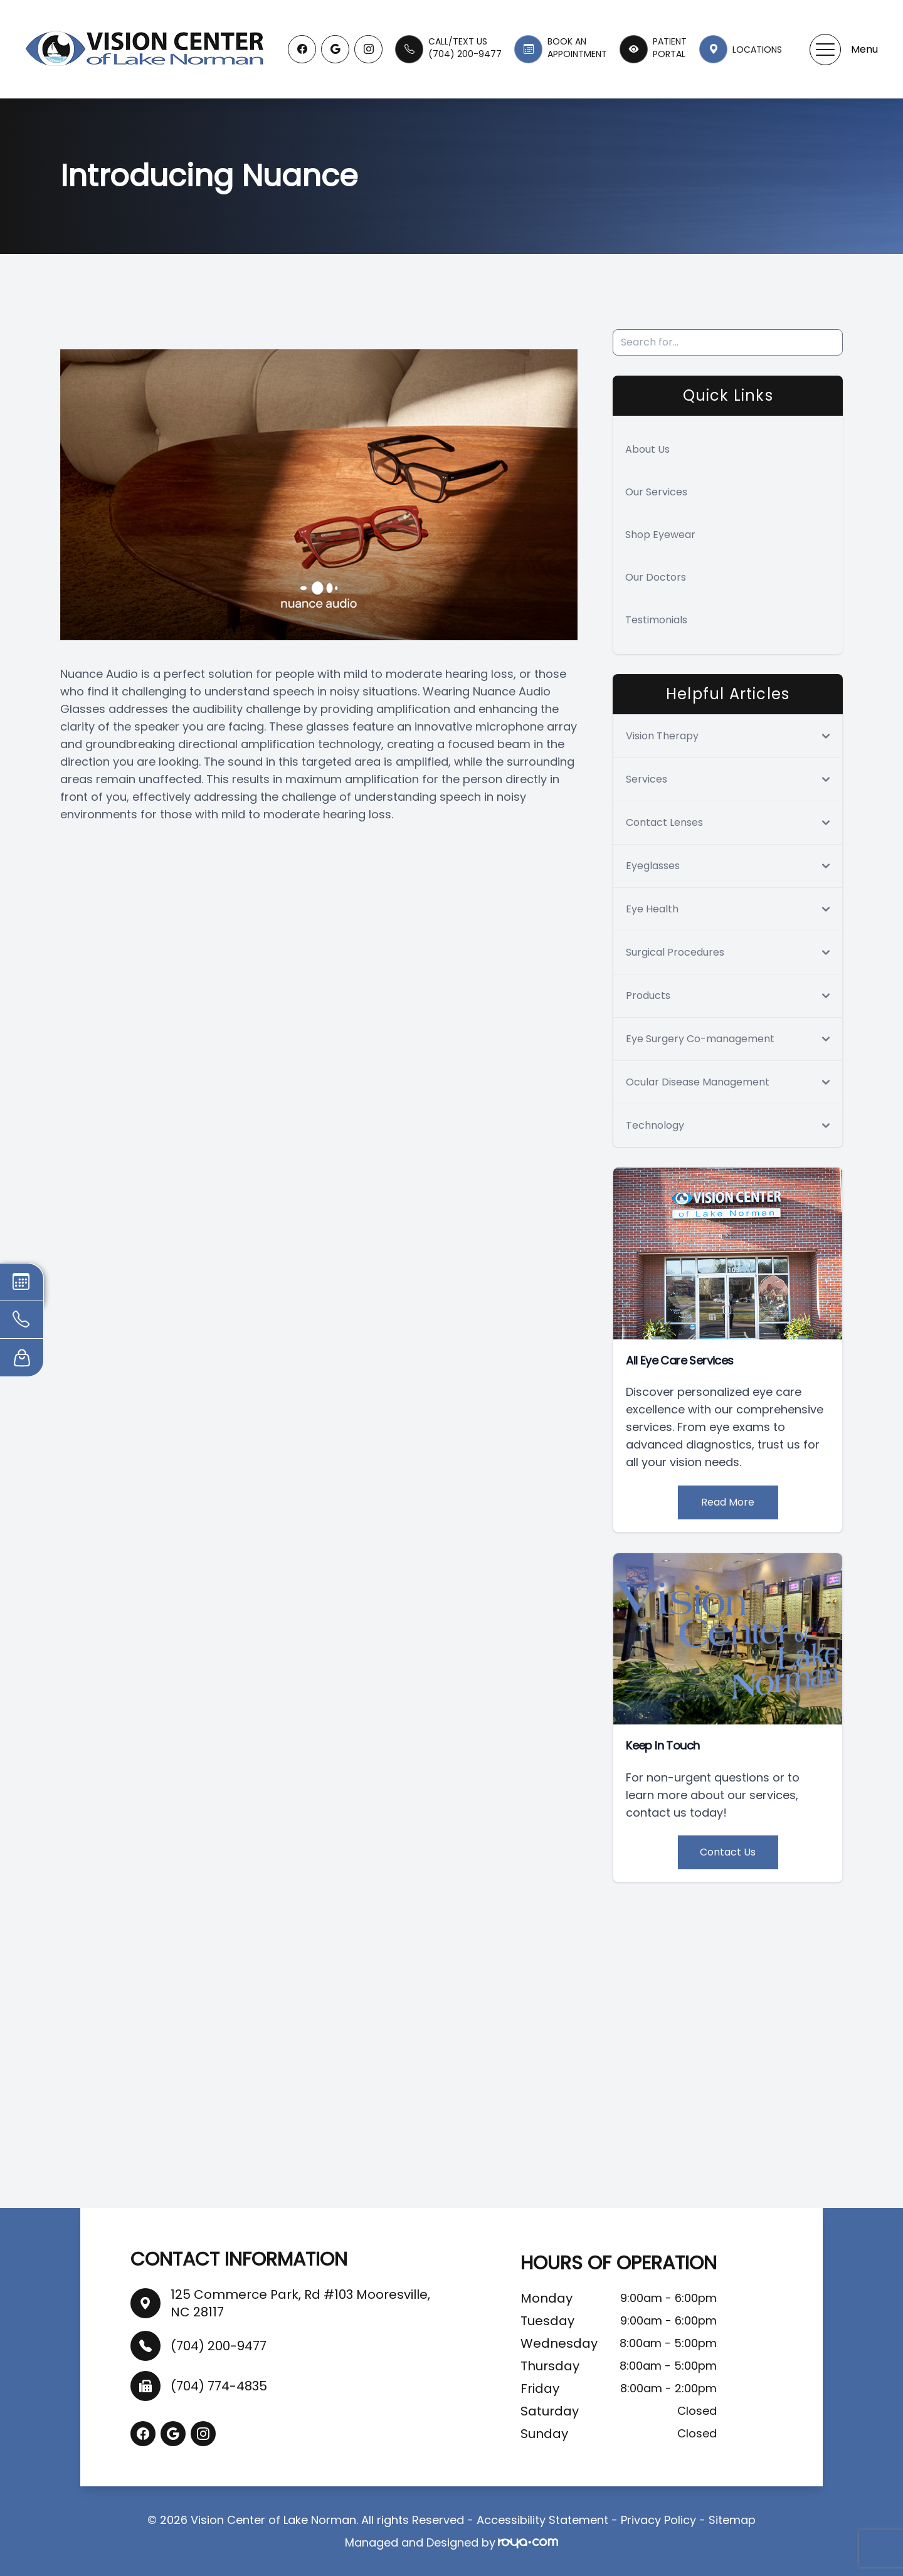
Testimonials (656, 620)
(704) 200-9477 (219, 2346)
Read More (727, 1502)
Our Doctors (655, 577)
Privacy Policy (658, 2520)
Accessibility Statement (542, 2520)
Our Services (656, 492)
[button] (825, 49)
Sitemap (732, 2520)
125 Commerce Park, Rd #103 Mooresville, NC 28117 (300, 2303)
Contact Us (728, 1852)
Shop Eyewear (660, 534)
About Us (647, 449)
